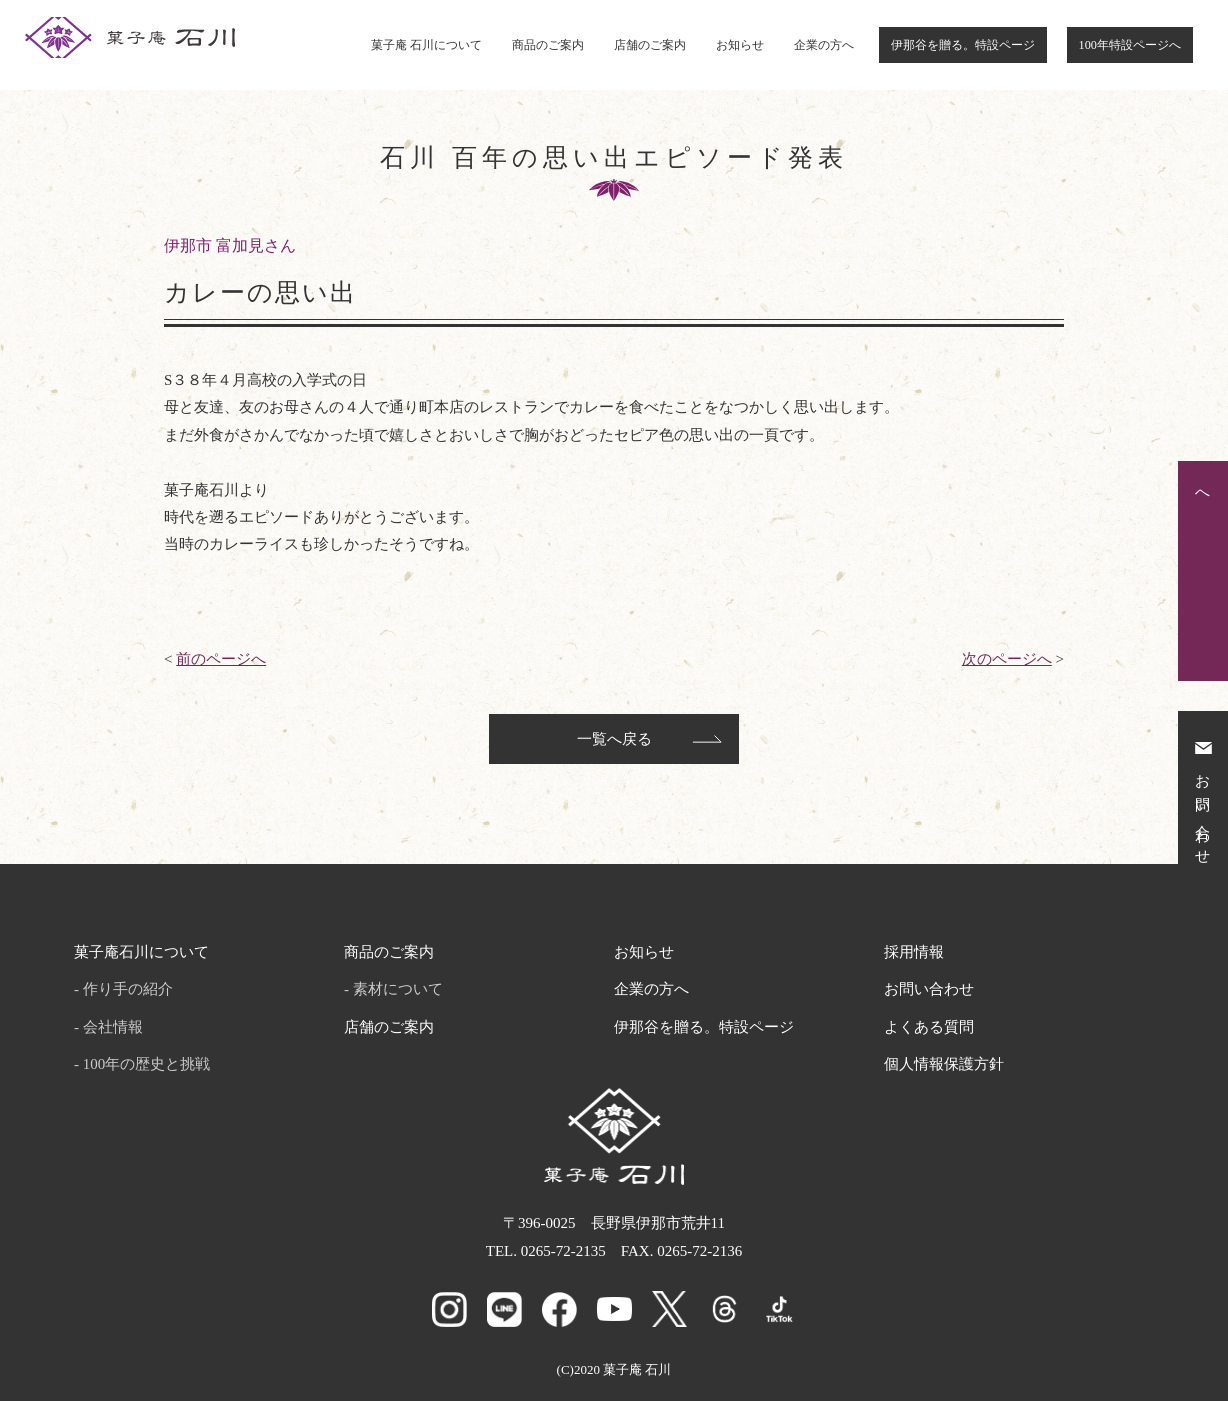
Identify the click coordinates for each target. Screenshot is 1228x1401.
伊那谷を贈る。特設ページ (963, 45)
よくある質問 (929, 1027)
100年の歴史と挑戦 (147, 1064)
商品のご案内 (548, 45)
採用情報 (914, 952)
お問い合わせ (929, 989)
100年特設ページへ (1130, 45)
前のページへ (221, 659)
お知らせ (740, 45)
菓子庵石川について (141, 952)
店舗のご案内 (650, 45)
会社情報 (113, 1027)
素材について (398, 989)
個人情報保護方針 (944, 1064)
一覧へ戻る (614, 739)
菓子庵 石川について (426, 45)
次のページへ (1007, 659)
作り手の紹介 (128, 989)
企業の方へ (824, 45)
